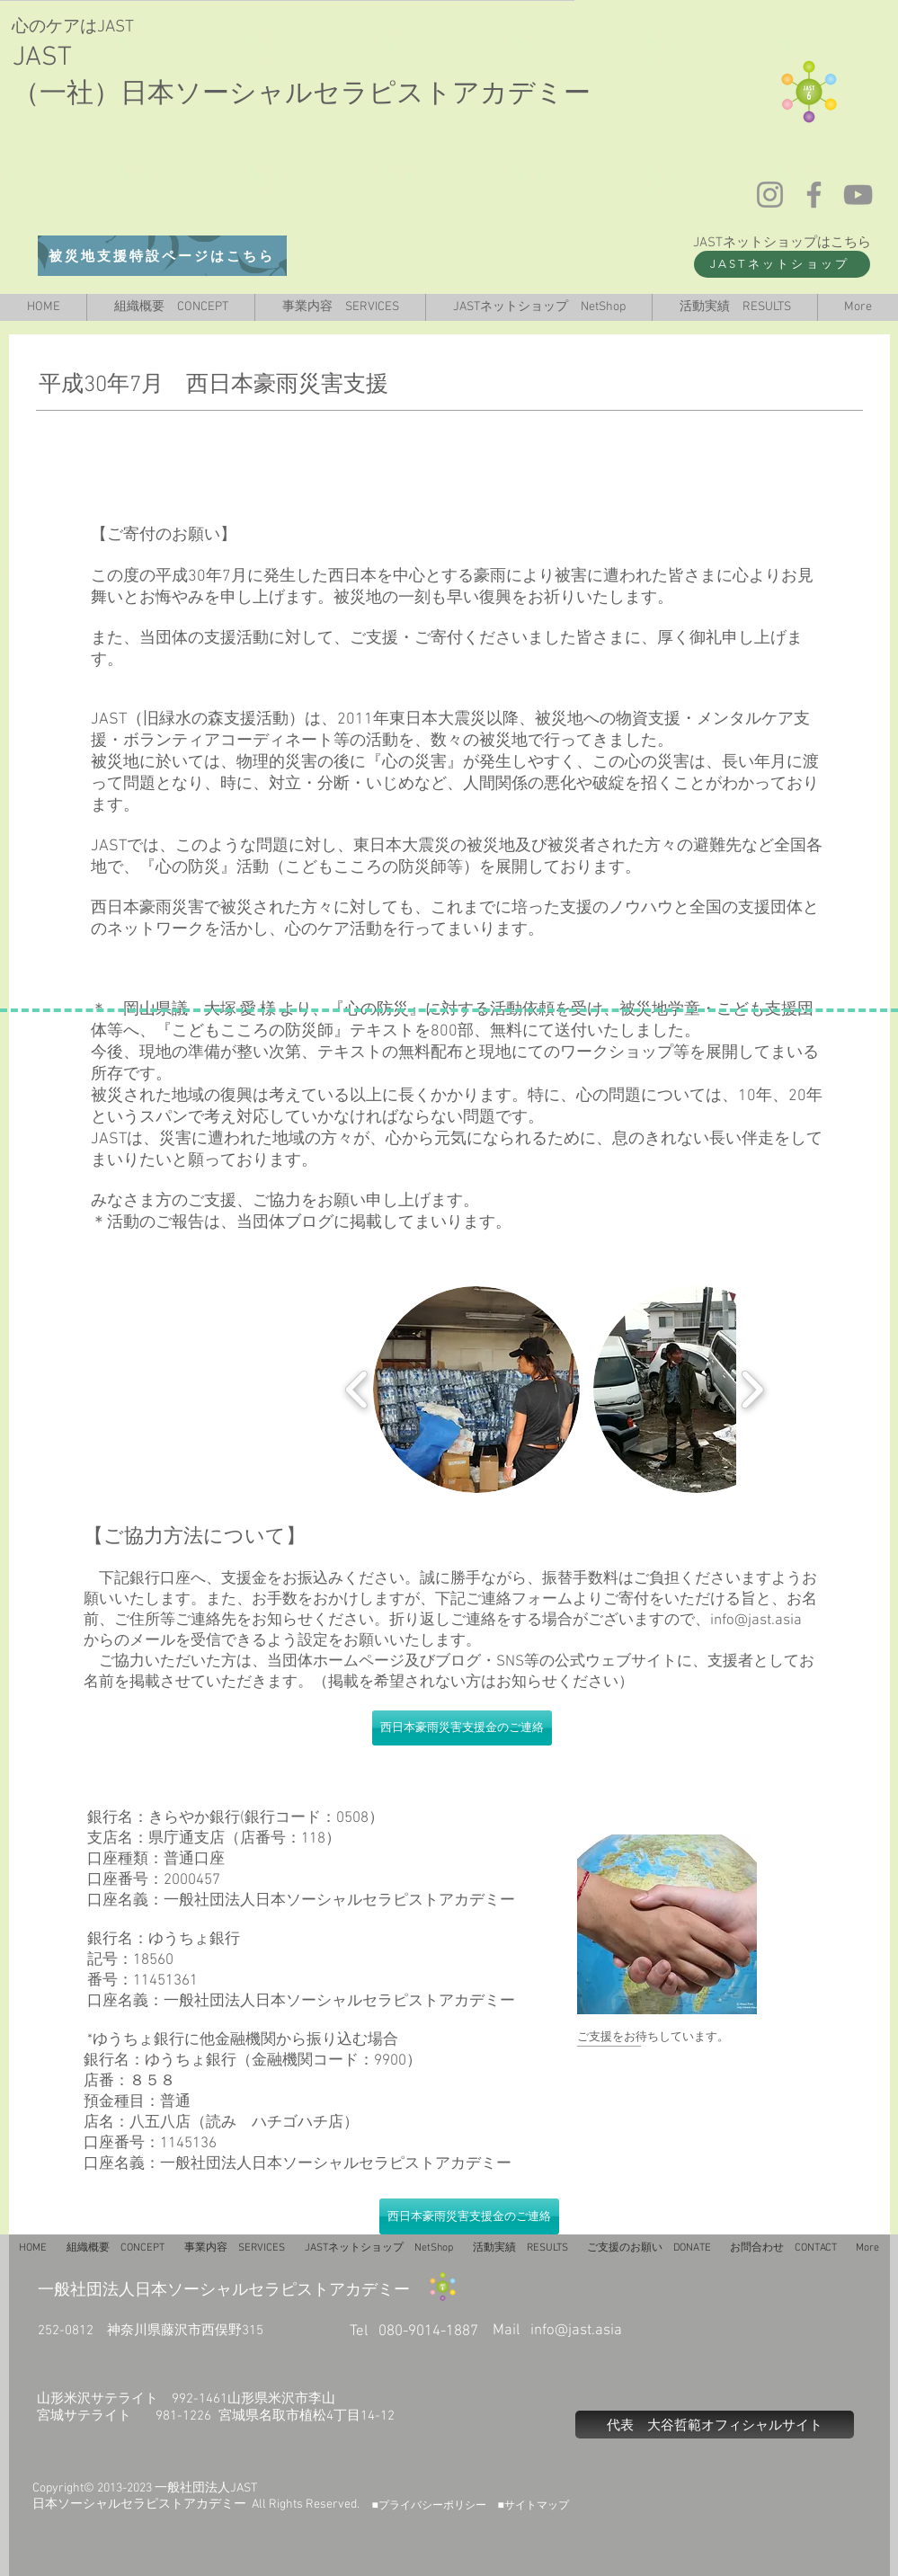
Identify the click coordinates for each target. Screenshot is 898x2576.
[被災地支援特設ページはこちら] (162, 255)
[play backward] (357, 1390)
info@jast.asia (756, 1621)
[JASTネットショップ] (782, 264)
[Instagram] (769, 194)
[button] (476, 1389)
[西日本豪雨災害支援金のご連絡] (462, 1727)
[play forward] (752, 1390)
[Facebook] (813, 194)
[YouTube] (858, 194)
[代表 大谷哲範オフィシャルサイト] (714, 2424)
